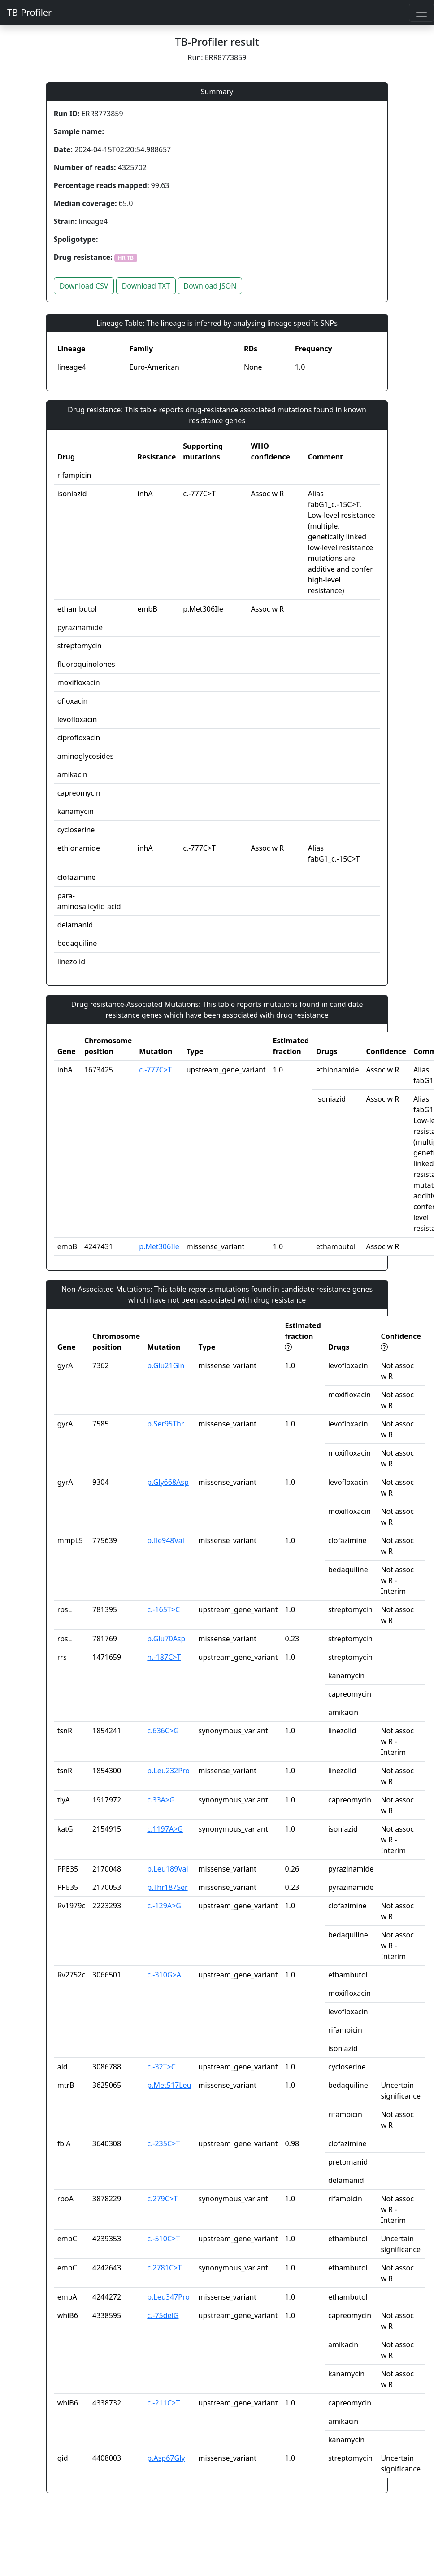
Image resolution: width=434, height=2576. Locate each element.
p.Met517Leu (169, 2085)
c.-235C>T (163, 2143)
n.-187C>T (164, 1657)
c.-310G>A (164, 1975)
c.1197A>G (165, 1829)
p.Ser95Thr (165, 1424)
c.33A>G (160, 1800)
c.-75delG (162, 2315)
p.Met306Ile (159, 1246)
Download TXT (146, 286)
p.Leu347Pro (168, 2297)
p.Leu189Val (167, 1869)
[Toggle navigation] (421, 13)
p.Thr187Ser (167, 1887)
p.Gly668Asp (167, 1482)
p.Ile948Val (165, 1540)
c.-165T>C (163, 1609)
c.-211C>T (163, 2403)
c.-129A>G (164, 1906)
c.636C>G (162, 1731)
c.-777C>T (155, 1070)
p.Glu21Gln (165, 1365)
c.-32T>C (161, 2067)
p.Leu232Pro (168, 1771)
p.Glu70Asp (166, 1639)
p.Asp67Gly (166, 2458)
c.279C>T (162, 2199)
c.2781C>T (164, 2268)
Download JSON (209, 286)
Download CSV (84, 286)
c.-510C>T (163, 2239)
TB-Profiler (29, 12)
